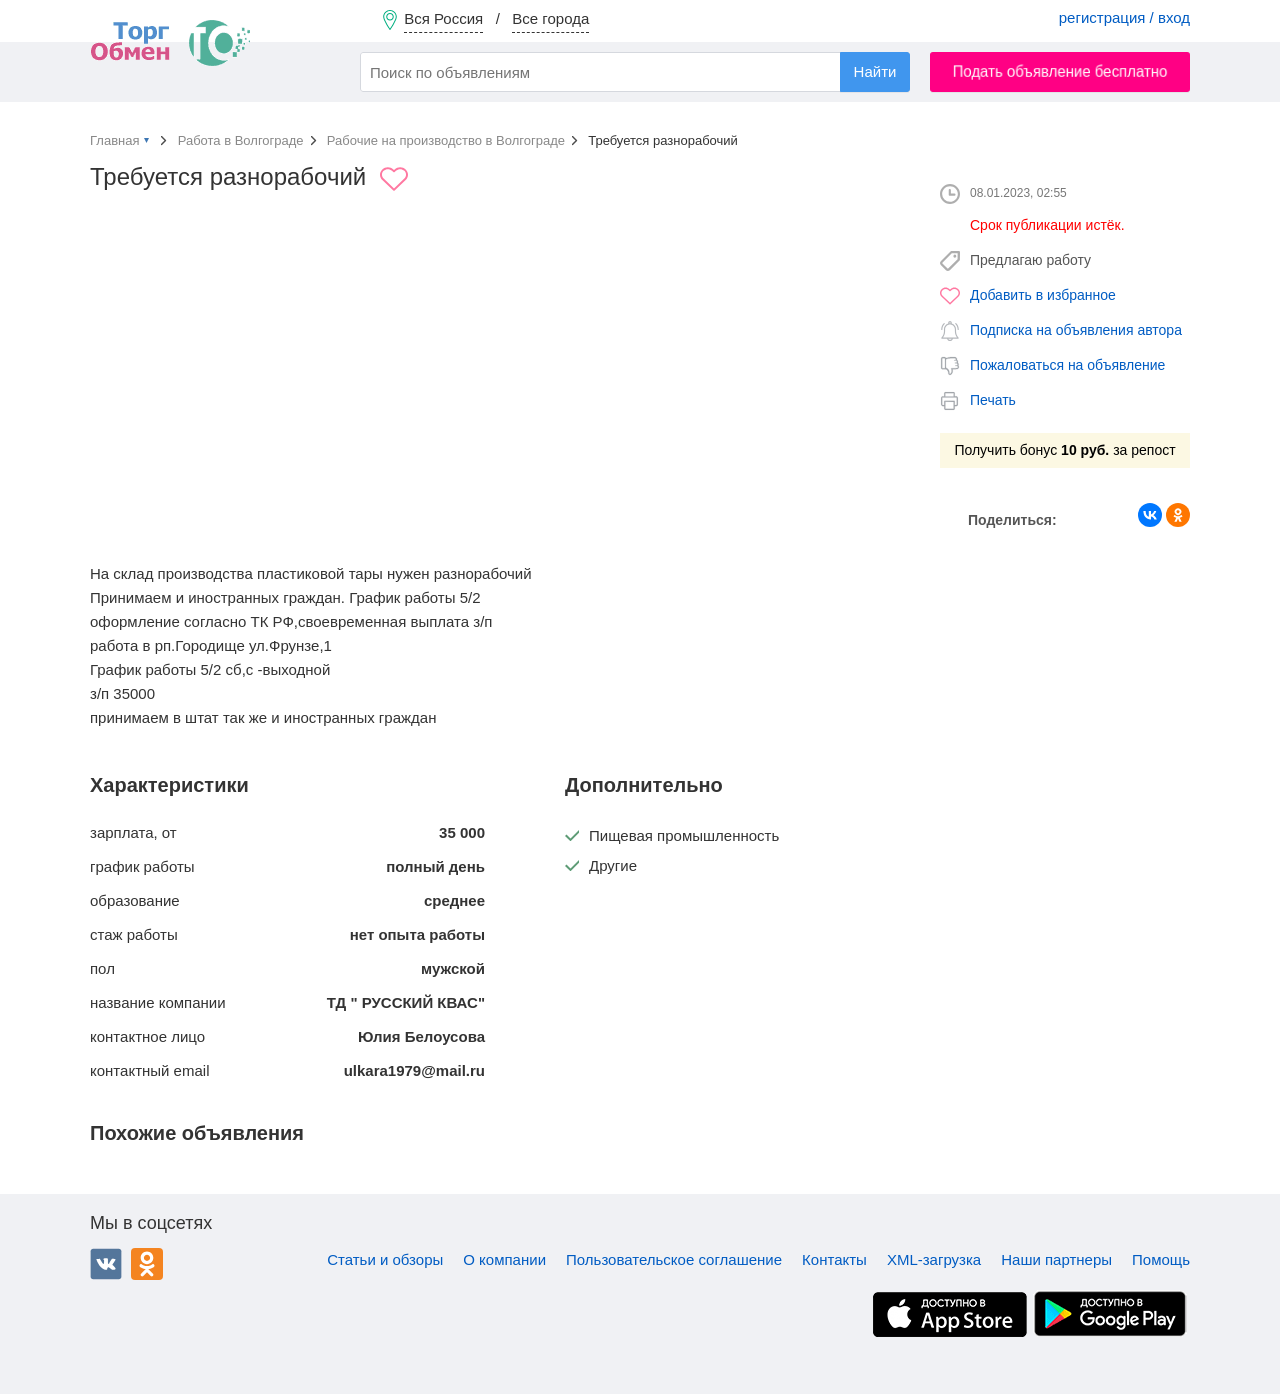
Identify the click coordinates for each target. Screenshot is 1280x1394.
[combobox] (635, 72)
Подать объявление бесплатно (1060, 71)
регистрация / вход (1124, 17)
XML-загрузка (934, 1259)
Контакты (834, 1259)
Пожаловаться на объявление (1067, 365)
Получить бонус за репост (1064, 450)
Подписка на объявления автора (1076, 330)
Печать (993, 400)
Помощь (1161, 1259)
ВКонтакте (106, 1264)
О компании (504, 1259)
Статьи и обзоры (385, 1259)
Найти (875, 71)
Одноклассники (147, 1264)
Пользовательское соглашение (674, 1259)
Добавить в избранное (1043, 295)
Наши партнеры (1056, 1259)
